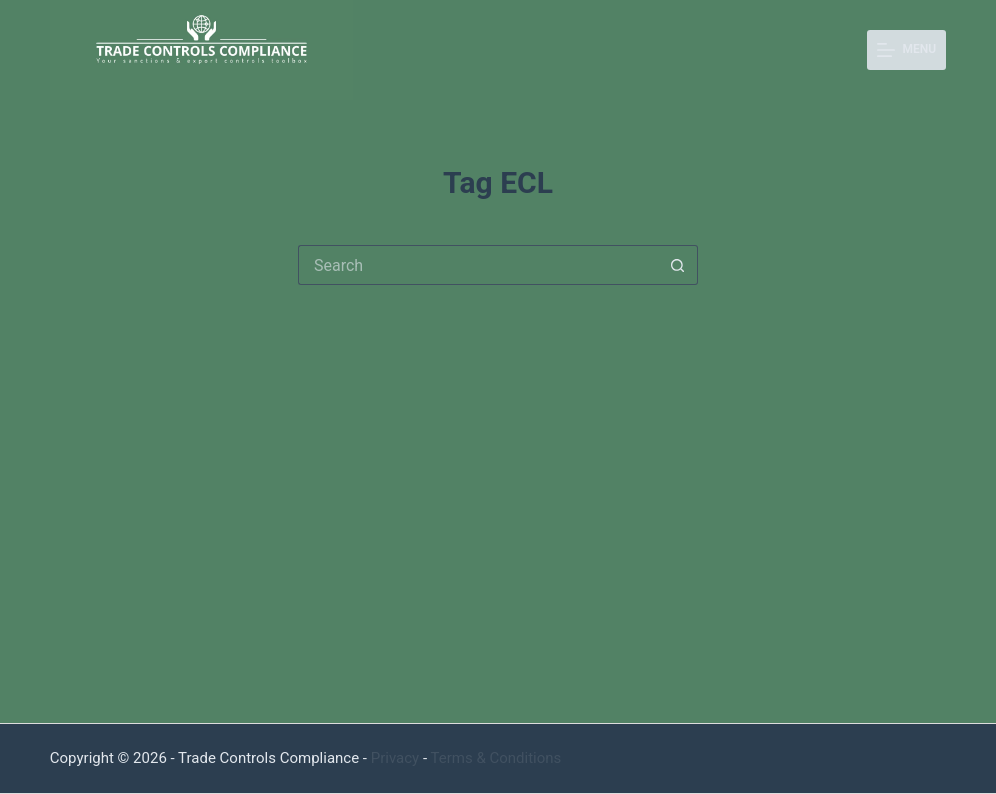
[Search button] (678, 265)
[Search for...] (478, 265)
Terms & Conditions (496, 758)
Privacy (395, 758)
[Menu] (907, 50)
